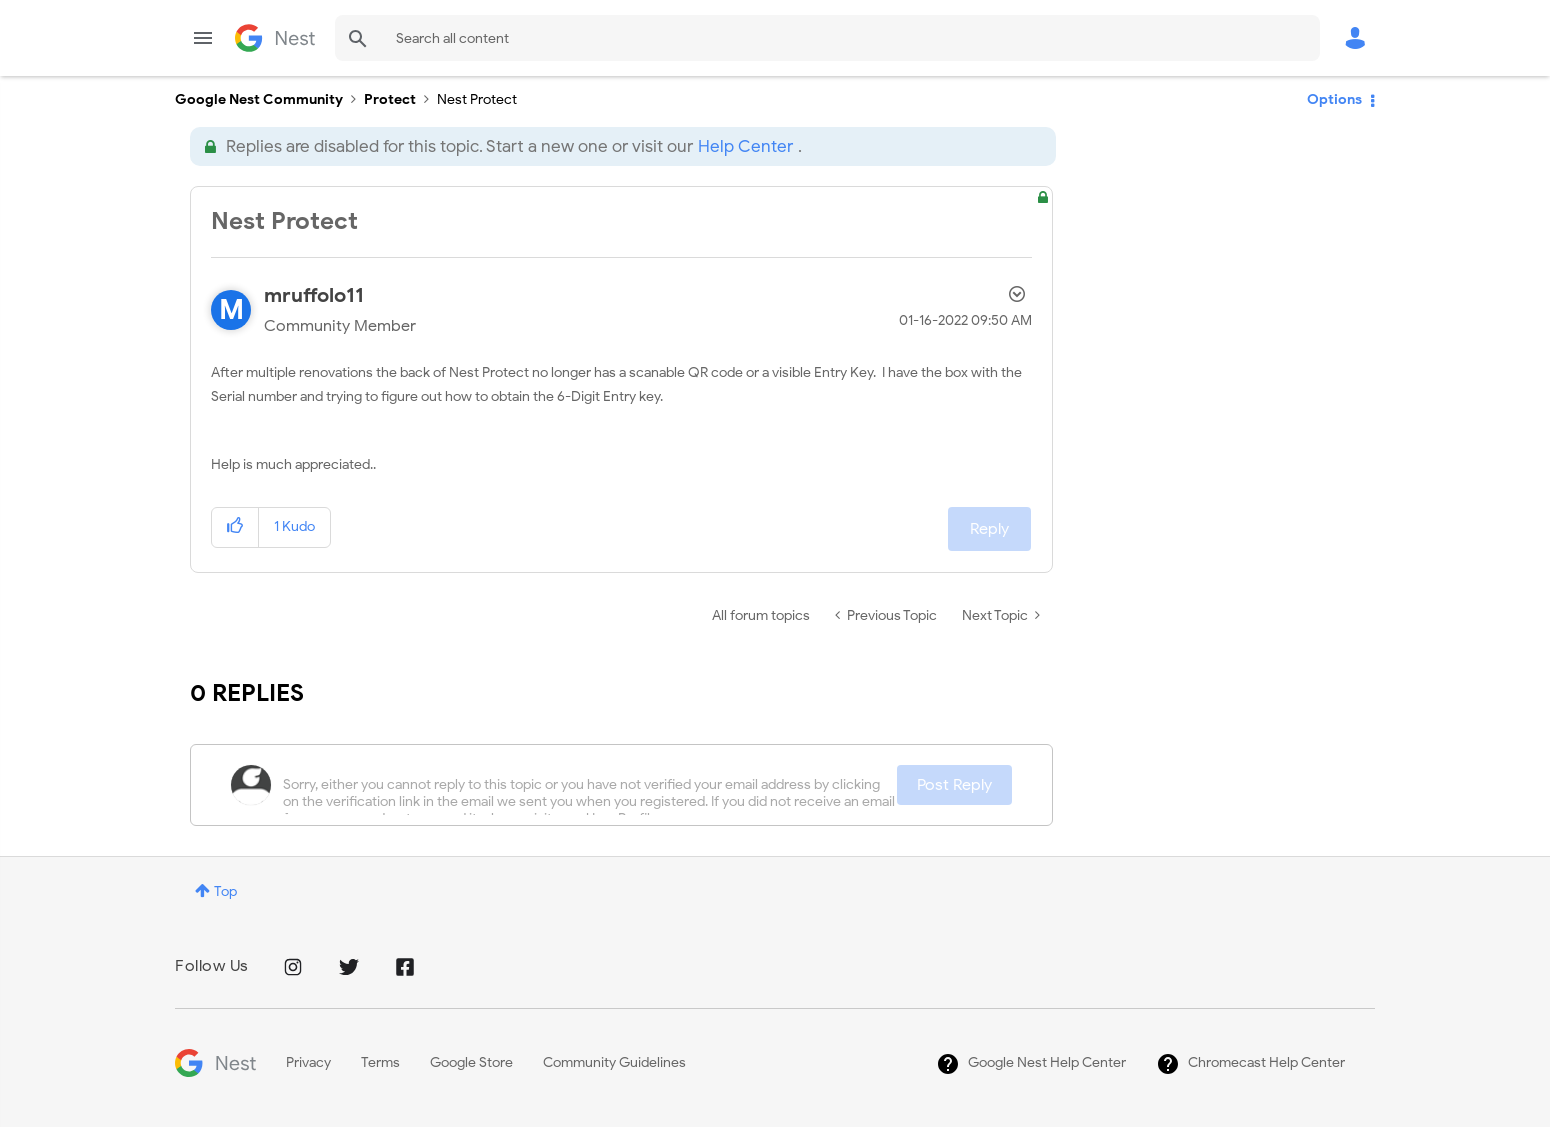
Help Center (745, 146)
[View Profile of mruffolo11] (314, 295)
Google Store (471, 1062)
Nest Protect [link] (477, 99)
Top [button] (225, 891)
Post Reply (954, 785)
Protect (390, 99)
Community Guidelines (614, 1062)
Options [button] (1334, 99)
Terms (380, 1062)
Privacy (308, 1062)
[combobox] (827, 38)
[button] (235, 527)
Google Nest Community (275, 38)
